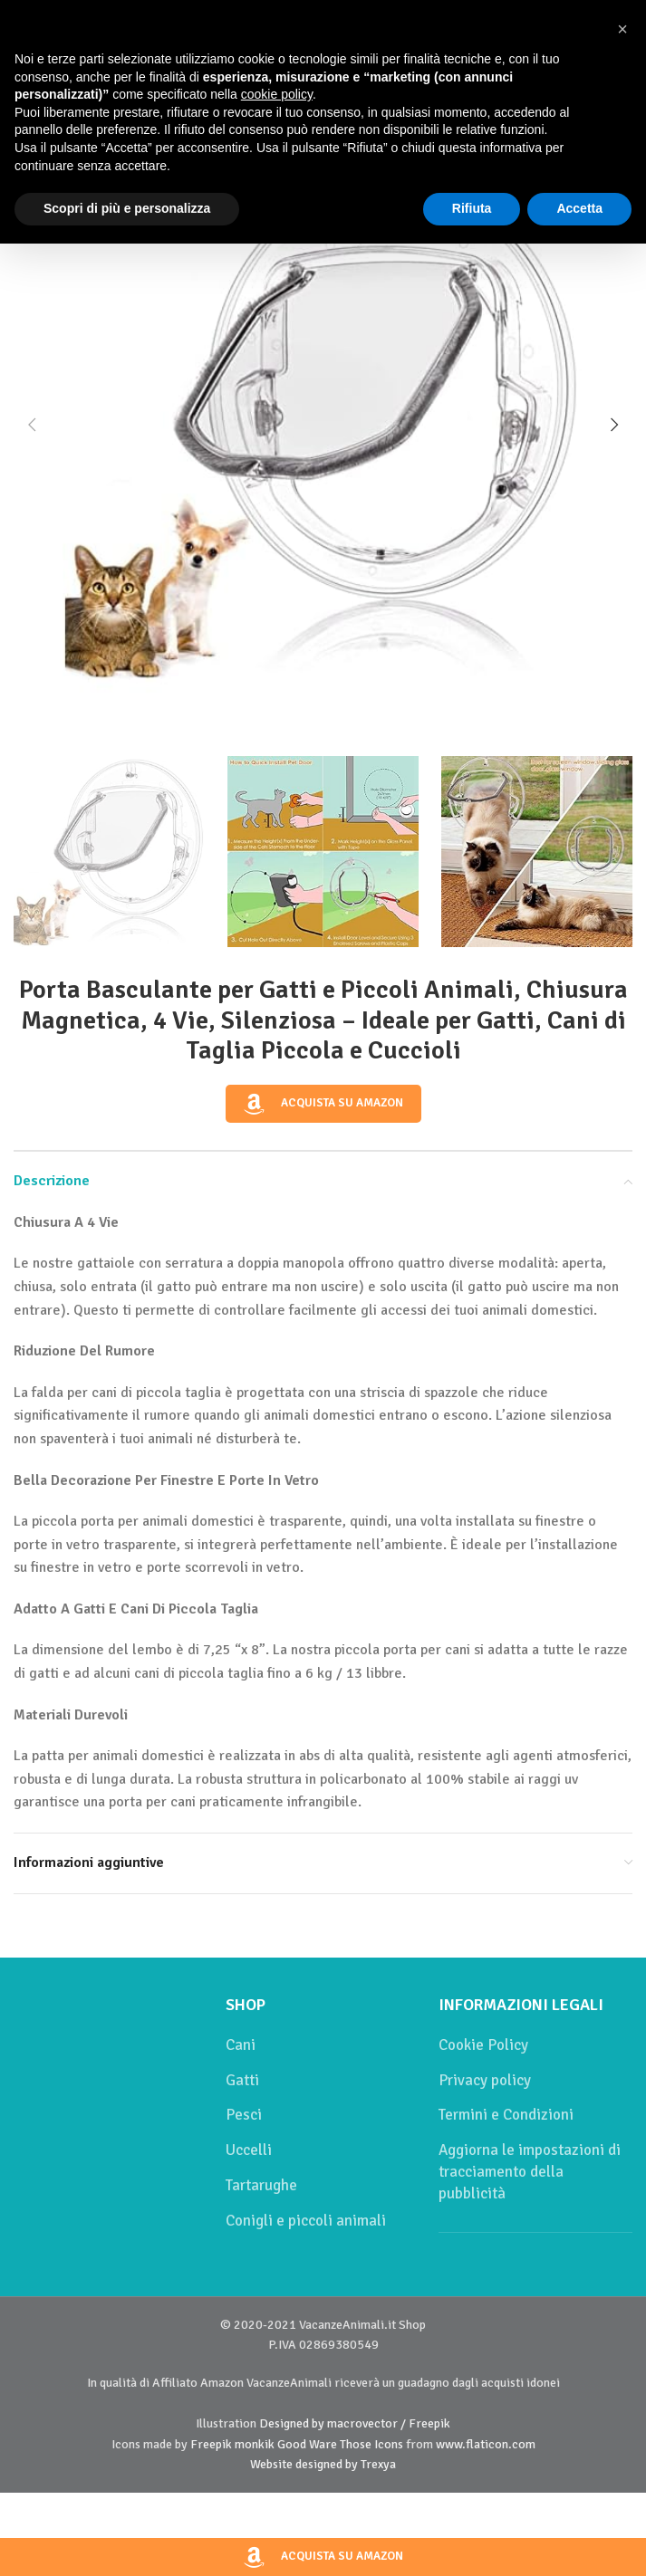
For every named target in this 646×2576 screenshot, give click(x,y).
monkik (255, 2444)
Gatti (242, 2080)
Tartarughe (261, 2185)
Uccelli (249, 2149)
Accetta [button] (579, 208)
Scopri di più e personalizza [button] (126, 208)
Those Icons (371, 2444)
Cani (241, 2044)
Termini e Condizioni (506, 2114)
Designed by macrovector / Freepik (354, 2423)
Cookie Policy (483, 2044)
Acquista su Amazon (323, 1104)
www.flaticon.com (485, 2444)
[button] (32, 425)
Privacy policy (485, 2080)
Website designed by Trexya (323, 2464)
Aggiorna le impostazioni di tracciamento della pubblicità (530, 2171)
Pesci (244, 2114)
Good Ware (307, 2444)
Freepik (211, 2444)
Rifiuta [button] (472, 208)
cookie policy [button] (277, 94)
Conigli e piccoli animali (306, 2220)
